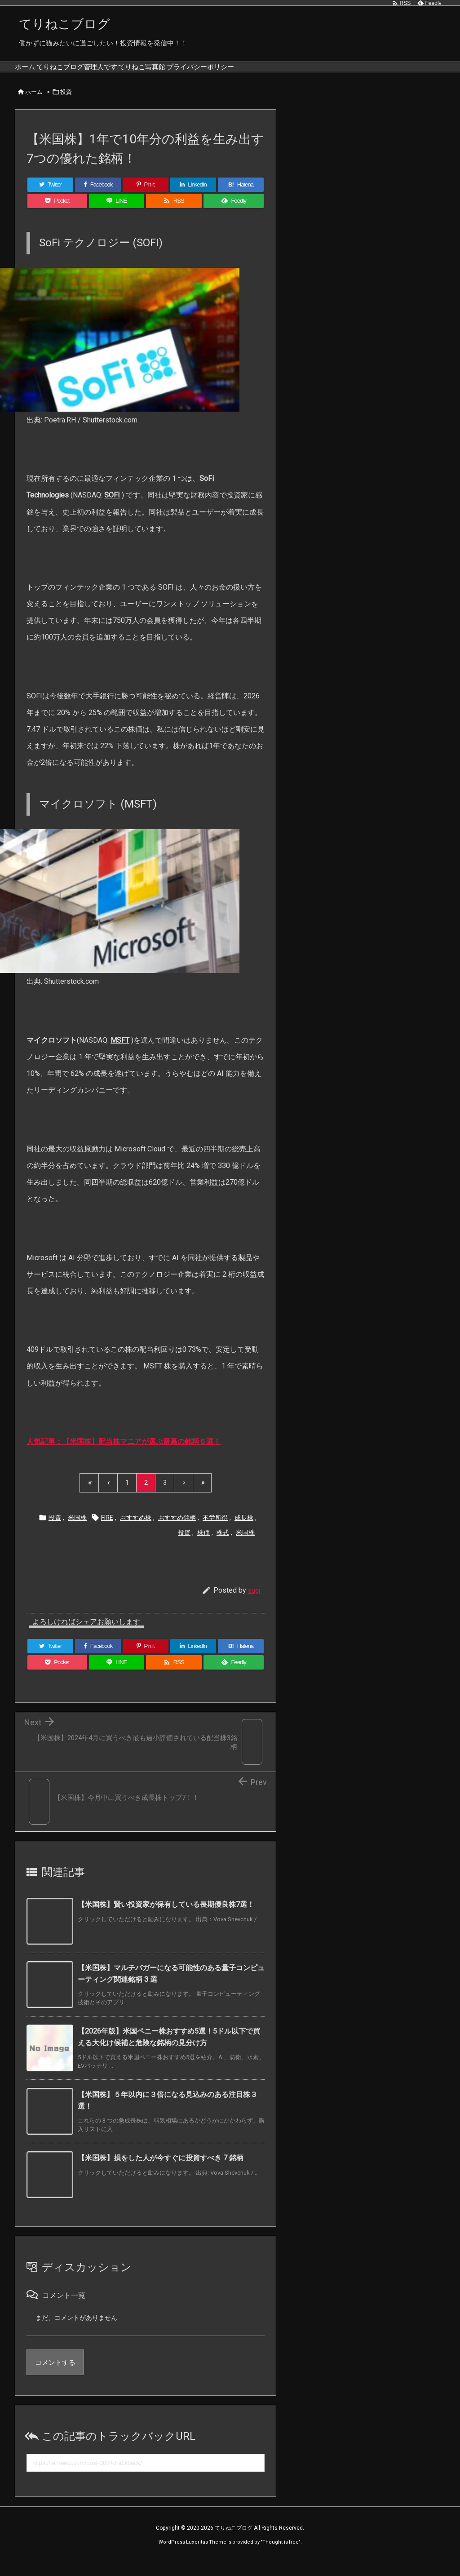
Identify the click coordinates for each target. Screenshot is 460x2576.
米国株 (77, 1531)
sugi (254, 1603)
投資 (66, 105)
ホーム (34, 105)
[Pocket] (57, 214)
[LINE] (117, 214)
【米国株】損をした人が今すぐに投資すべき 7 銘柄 (160, 2171)
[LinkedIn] (193, 198)
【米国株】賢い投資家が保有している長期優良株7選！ (166, 1918)
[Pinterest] (145, 198)
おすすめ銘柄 (177, 1531)
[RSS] (174, 214)
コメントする (55, 2376)
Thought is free (280, 2555)
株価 (203, 1545)
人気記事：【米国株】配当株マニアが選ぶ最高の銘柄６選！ (124, 1455)
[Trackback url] (146, 2476)
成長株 (243, 1531)
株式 (223, 1545)
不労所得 (215, 1531)
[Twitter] (50, 198)
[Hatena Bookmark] (241, 198)
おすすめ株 (135, 1531)
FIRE (107, 1531)
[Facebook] (98, 198)
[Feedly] (233, 214)
